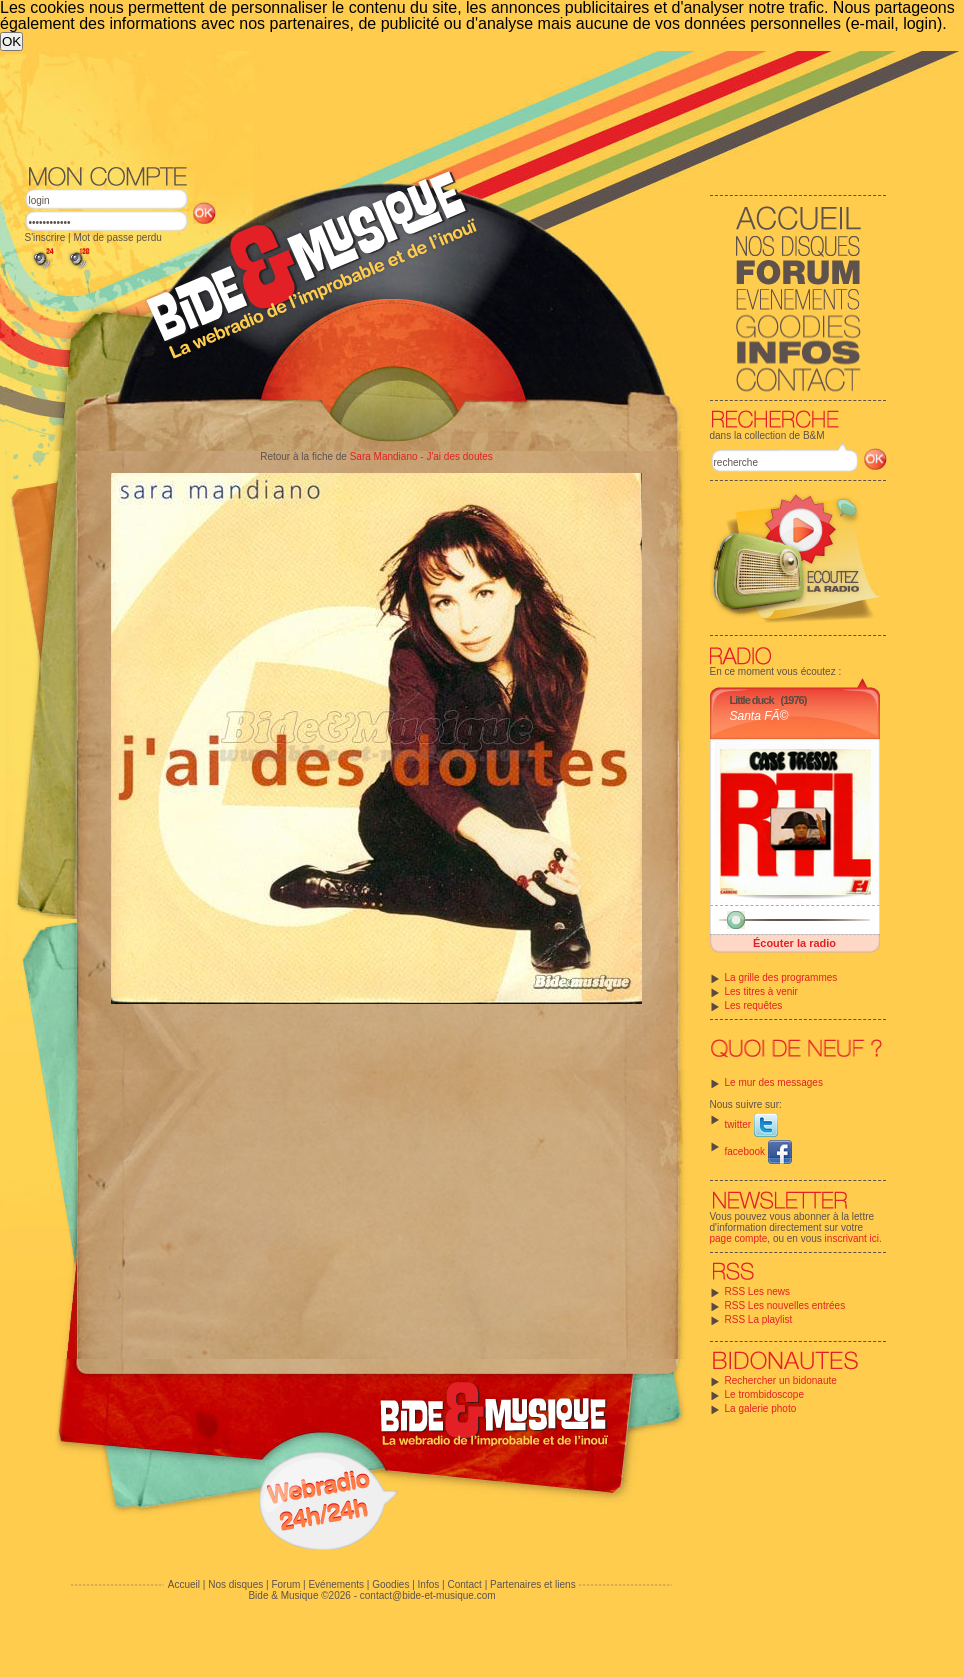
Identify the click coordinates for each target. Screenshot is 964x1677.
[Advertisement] (314, 201)
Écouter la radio (794, 943)
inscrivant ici (852, 1238)
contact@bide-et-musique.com (428, 1595)
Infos (429, 1584)
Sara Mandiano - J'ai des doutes (421, 456)
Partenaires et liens (533, 1584)
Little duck (752, 700)
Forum (285, 1584)
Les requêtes (754, 1005)
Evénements (336, 1584)
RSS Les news (758, 1291)
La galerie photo (761, 1408)
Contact (464, 1584)
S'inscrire (45, 237)
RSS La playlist (759, 1319)
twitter (751, 1124)
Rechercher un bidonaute (781, 1380)
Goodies (390, 1584)
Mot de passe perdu (117, 237)
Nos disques (235, 1584)
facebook (758, 1151)
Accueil (184, 1584)
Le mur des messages (774, 1082)
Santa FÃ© (759, 716)
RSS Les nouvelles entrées (785, 1305)
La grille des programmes (781, 977)
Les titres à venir (761, 991)
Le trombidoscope (765, 1394)
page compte (739, 1238)
